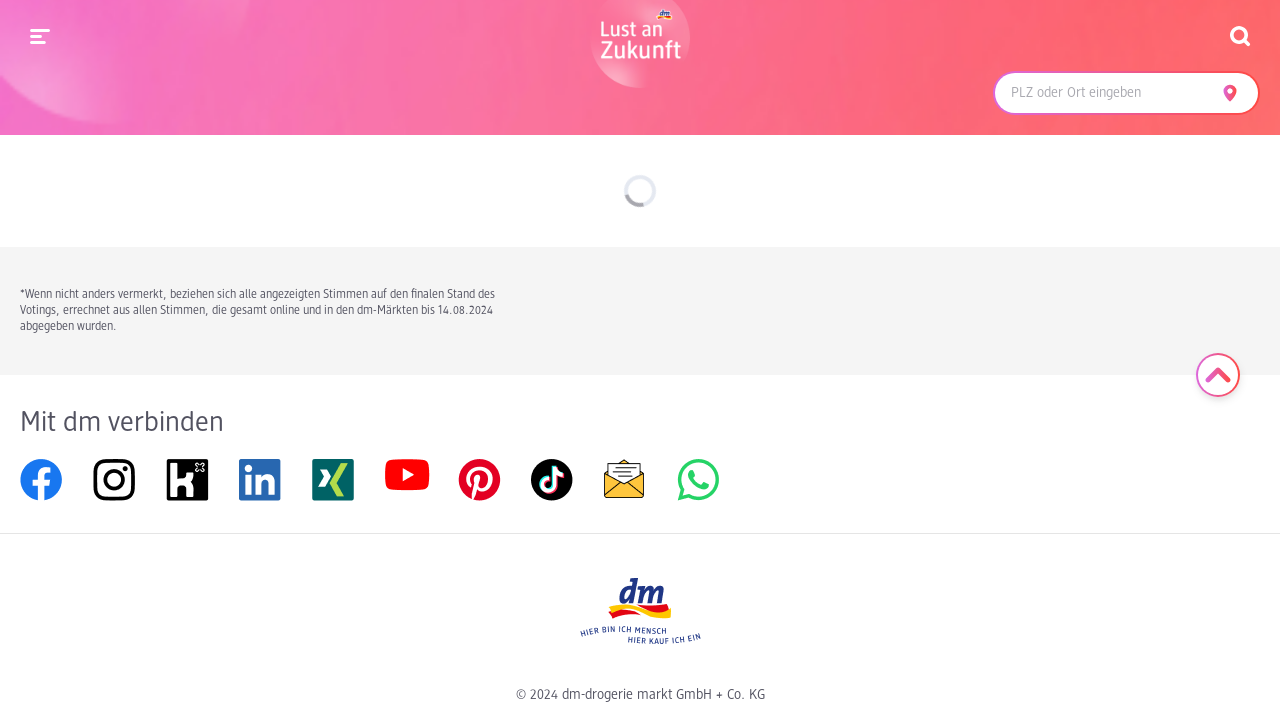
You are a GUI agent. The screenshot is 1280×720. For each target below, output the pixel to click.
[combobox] (1102, 93)
